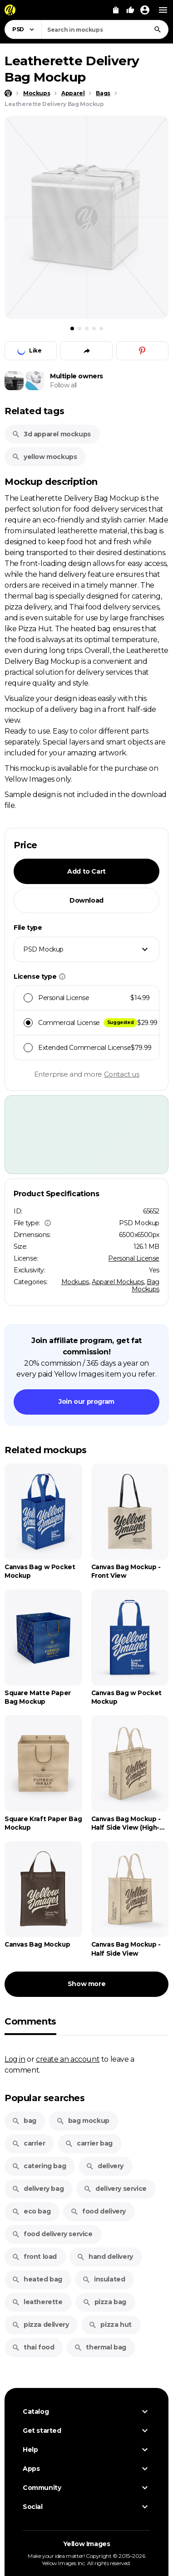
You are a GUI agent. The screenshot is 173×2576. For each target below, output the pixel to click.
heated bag (37, 2279)
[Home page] (8, 93)
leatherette (37, 2302)
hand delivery (105, 2256)
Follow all (63, 385)
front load (34, 2256)
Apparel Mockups (118, 1282)
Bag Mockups (145, 1285)
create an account (67, 2059)
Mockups (75, 1282)
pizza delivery (40, 2324)
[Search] (157, 29)
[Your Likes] (130, 10)
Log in (15, 2059)
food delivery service (52, 2234)
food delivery (98, 2211)
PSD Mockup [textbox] (43, 949)
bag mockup (82, 2121)
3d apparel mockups (51, 434)
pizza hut (110, 2324)
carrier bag (89, 2143)
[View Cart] (115, 10)
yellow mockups (44, 457)
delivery (105, 2166)
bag (24, 2121)
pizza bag (104, 2302)
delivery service (115, 2189)
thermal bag (100, 2347)
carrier (28, 2143)
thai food (33, 2347)
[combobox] (105, 29)
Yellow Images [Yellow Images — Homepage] (86, 2544)
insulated (103, 2279)
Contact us (121, 1074)
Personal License (133, 1258)
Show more (86, 1984)
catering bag (39, 2166)
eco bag (31, 2211)
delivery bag (38, 2189)
